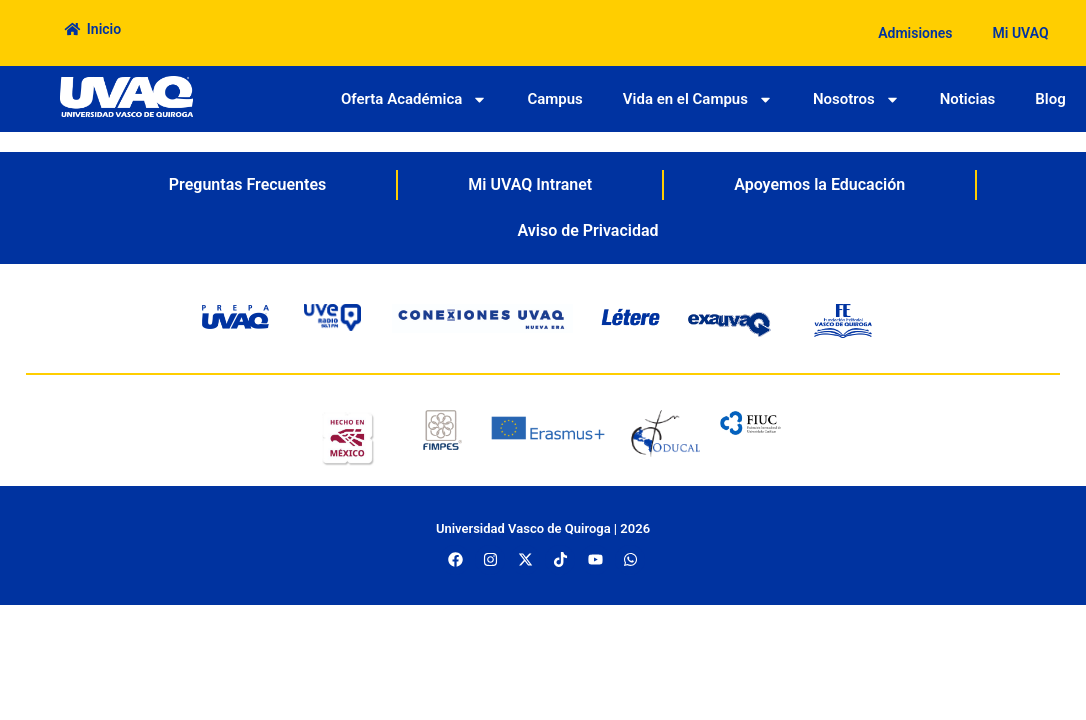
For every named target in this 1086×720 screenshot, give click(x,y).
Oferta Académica (414, 99)
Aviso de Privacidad (587, 230)
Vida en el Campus (698, 99)
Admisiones (915, 33)
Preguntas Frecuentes (247, 184)
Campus (554, 99)
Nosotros (856, 99)
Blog (1050, 99)
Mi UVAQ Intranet (530, 184)
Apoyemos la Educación (819, 184)
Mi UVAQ (1021, 33)
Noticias (968, 99)
